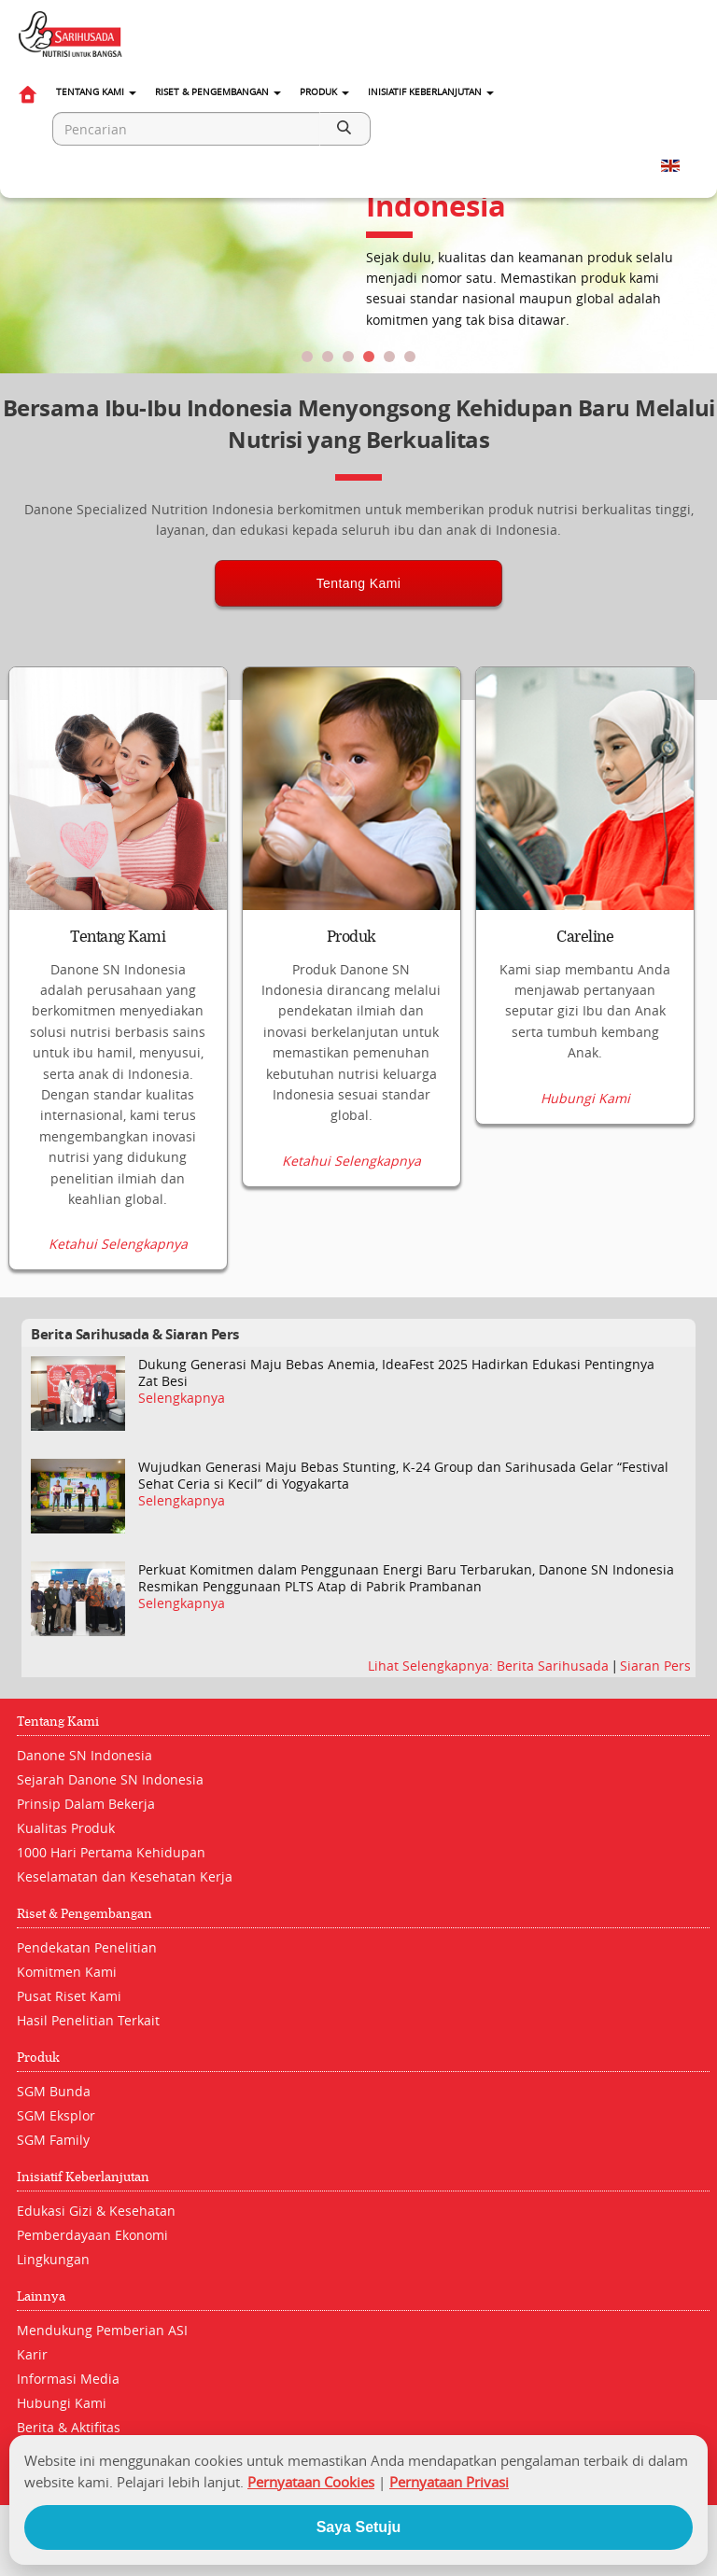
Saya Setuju (358, 2527)
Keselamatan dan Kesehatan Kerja (124, 1876)
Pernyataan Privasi (449, 2481)
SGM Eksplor (56, 2115)
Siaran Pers (655, 1665)
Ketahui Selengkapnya (118, 1244)
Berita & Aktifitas (68, 2427)
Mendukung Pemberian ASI (102, 2330)
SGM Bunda (54, 2091)
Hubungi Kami (585, 1098)
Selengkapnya (181, 1398)
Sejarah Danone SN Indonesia (110, 1779)
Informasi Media (68, 2378)
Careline (584, 937)
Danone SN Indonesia (84, 1755)
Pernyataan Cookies (310, 2481)
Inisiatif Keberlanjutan (431, 92)
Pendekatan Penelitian (87, 1947)
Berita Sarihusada (554, 1665)
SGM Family (53, 2140)
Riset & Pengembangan (218, 92)
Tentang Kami (96, 92)
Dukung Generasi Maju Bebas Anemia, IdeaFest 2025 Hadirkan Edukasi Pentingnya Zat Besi (396, 1373)
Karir (32, 2354)
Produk (324, 92)
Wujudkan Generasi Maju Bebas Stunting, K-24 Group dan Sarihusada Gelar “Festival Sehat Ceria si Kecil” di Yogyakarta (403, 1475)
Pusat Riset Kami (69, 1996)
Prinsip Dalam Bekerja (86, 1804)
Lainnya (41, 2296)
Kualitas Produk (66, 1828)
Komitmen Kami (67, 1972)
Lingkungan (53, 2259)
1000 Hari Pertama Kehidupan (111, 1852)
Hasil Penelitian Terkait (88, 2020)
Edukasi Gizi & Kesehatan (96, 2210)
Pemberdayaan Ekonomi (92, 2235)
